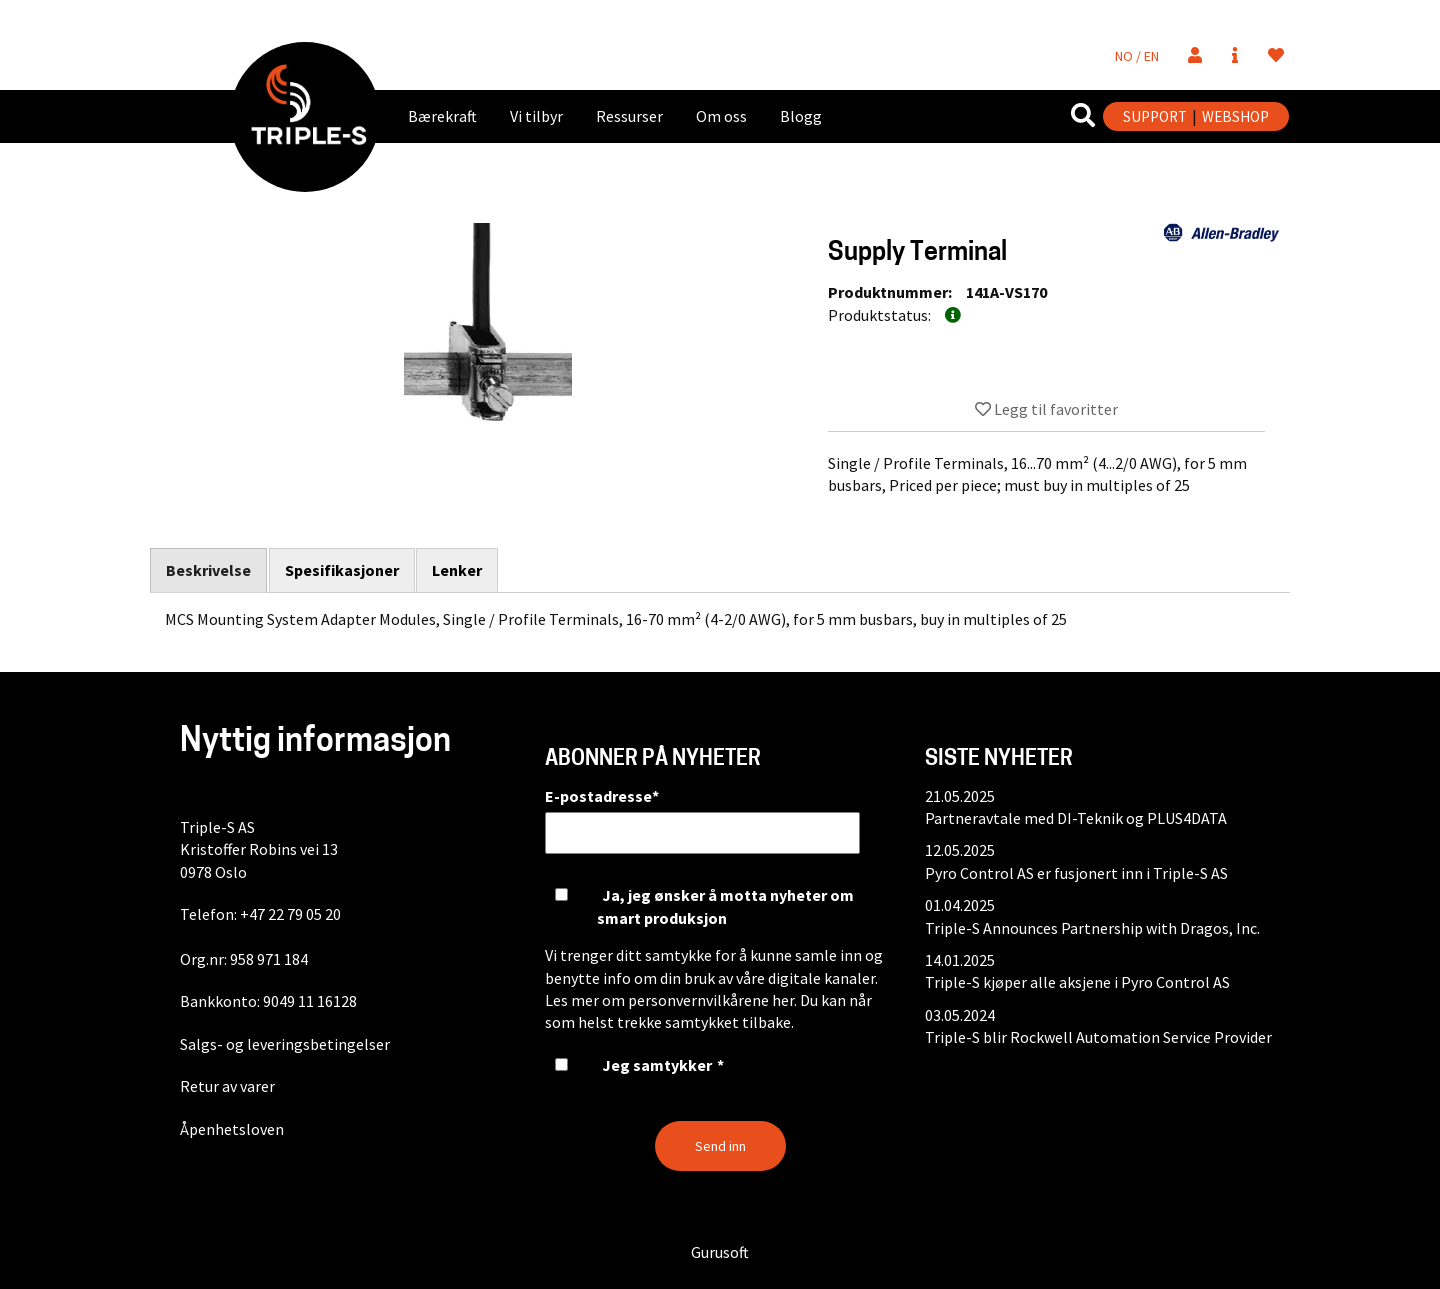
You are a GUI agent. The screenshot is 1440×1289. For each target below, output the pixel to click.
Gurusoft (720, 1252)
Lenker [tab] (458, 570)
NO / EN (1137, 56)
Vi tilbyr (536, 116)
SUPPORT (1155, 116)
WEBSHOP (1235, 116)
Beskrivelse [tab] (208, 571)
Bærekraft (442, 116)
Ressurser (629, 116)
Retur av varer (227, 1086)
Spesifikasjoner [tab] (342, 570)
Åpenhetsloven (232, 1129)
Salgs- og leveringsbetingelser (285, 1044)
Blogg (801, 116)
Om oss (721, 116)
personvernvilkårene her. (712, 1000)
